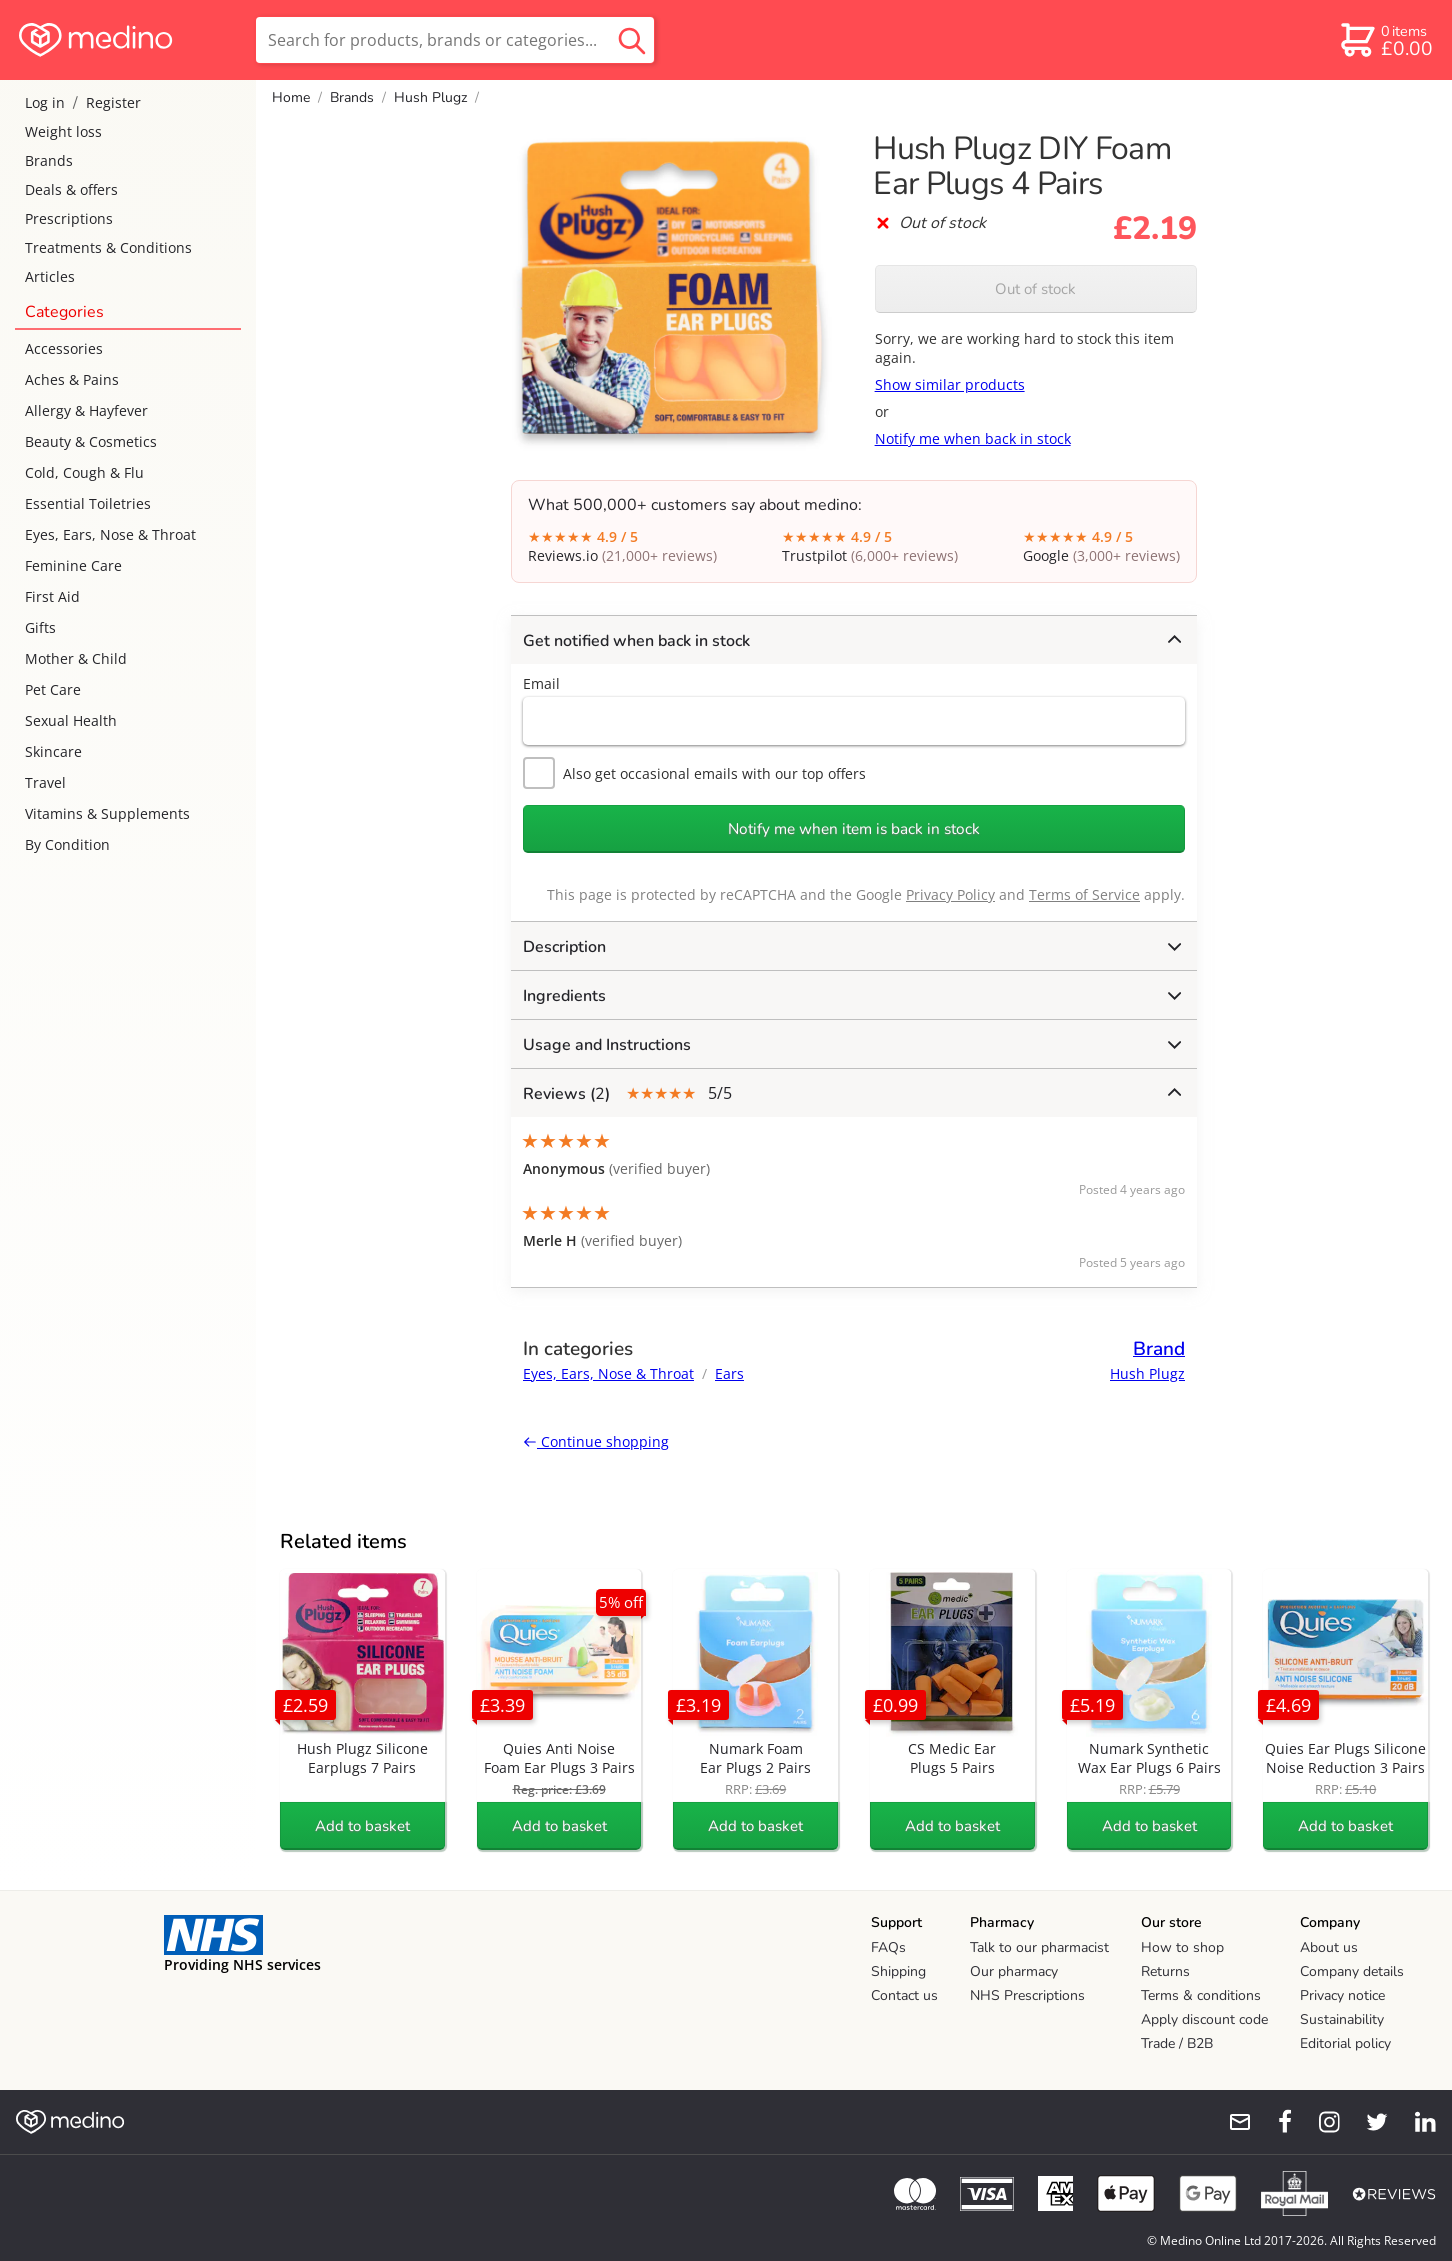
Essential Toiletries (88, 503)
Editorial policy (1345, 2043)
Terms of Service (1084, 894)
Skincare (53, 751)
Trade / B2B (1177, 2043)
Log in (45, 102)
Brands (49, 160)
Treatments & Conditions (108, 247)
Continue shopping (596, 1441)
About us (1329, 1947)
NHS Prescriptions (1027, 1995)
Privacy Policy (950, 894)
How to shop (1182, 1947)
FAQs (888, 1947)
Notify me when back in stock (973, 438)
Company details (1352, 1971)
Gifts (40, 627)
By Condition (67, 844)
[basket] (1385, 40)
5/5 (852, 1093)
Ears (729, 1373)
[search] (455, 40)
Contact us (904, 1995)
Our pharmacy (1014, 1971)
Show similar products (950, 384)
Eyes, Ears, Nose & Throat (110, 534)
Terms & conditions (1201, 1995)
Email (541, 683)
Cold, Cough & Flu (84, 472)
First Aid (52, 596)
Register (113, 102)
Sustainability (1342, 2019)
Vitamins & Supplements (107, 813)
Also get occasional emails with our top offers (694, 773)
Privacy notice (1342, 1995)
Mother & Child (76, 658)
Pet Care (53, 689)
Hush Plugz (430, 97)
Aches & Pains (72, 379)
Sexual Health (71, 720)
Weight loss (63, 131)
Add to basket (362, 1826)
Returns (1165, 1971)
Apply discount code (1204, 2019)
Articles (50, 276)
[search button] (632, 40)
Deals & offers (71, 189)
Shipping (898, 1971)
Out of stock (1035, 289)
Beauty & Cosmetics (91, 441)
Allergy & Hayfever (86, 410)
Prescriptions (69, 218)
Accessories (64, 348)
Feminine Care (73, 565)
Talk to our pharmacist (1039, 1947)
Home (291, 97)
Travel (45, 782)
